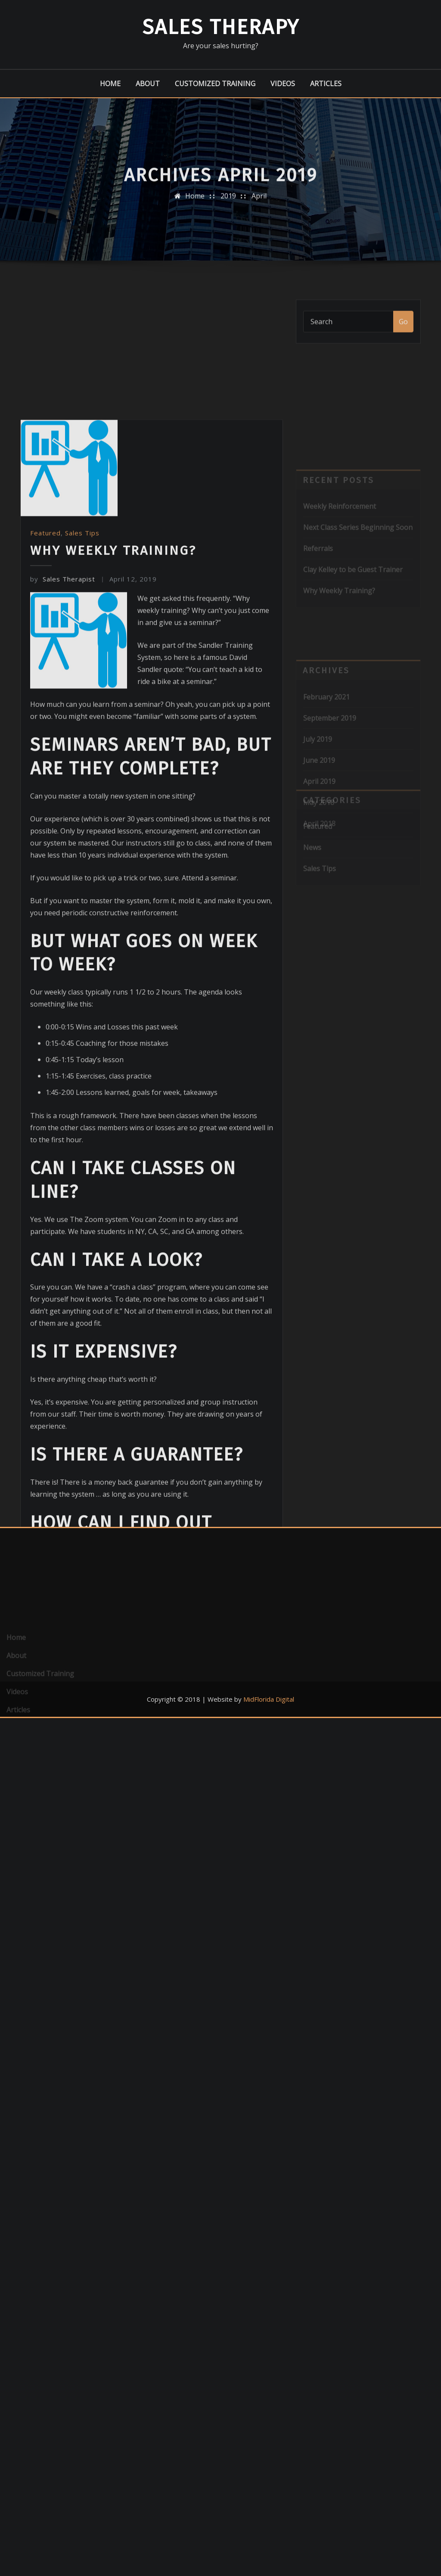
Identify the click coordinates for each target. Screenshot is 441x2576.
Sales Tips (82, 710)
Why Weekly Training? (113, 728)
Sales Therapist (62, 756)
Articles (326, 83)
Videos (282, 83)
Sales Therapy (220, 27)
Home (110, 83)
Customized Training (215, 83)
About (148, 83)
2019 (228, 201)
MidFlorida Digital (268, 1699)
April (259, 201)
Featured (45, 710)
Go (403, 328)
